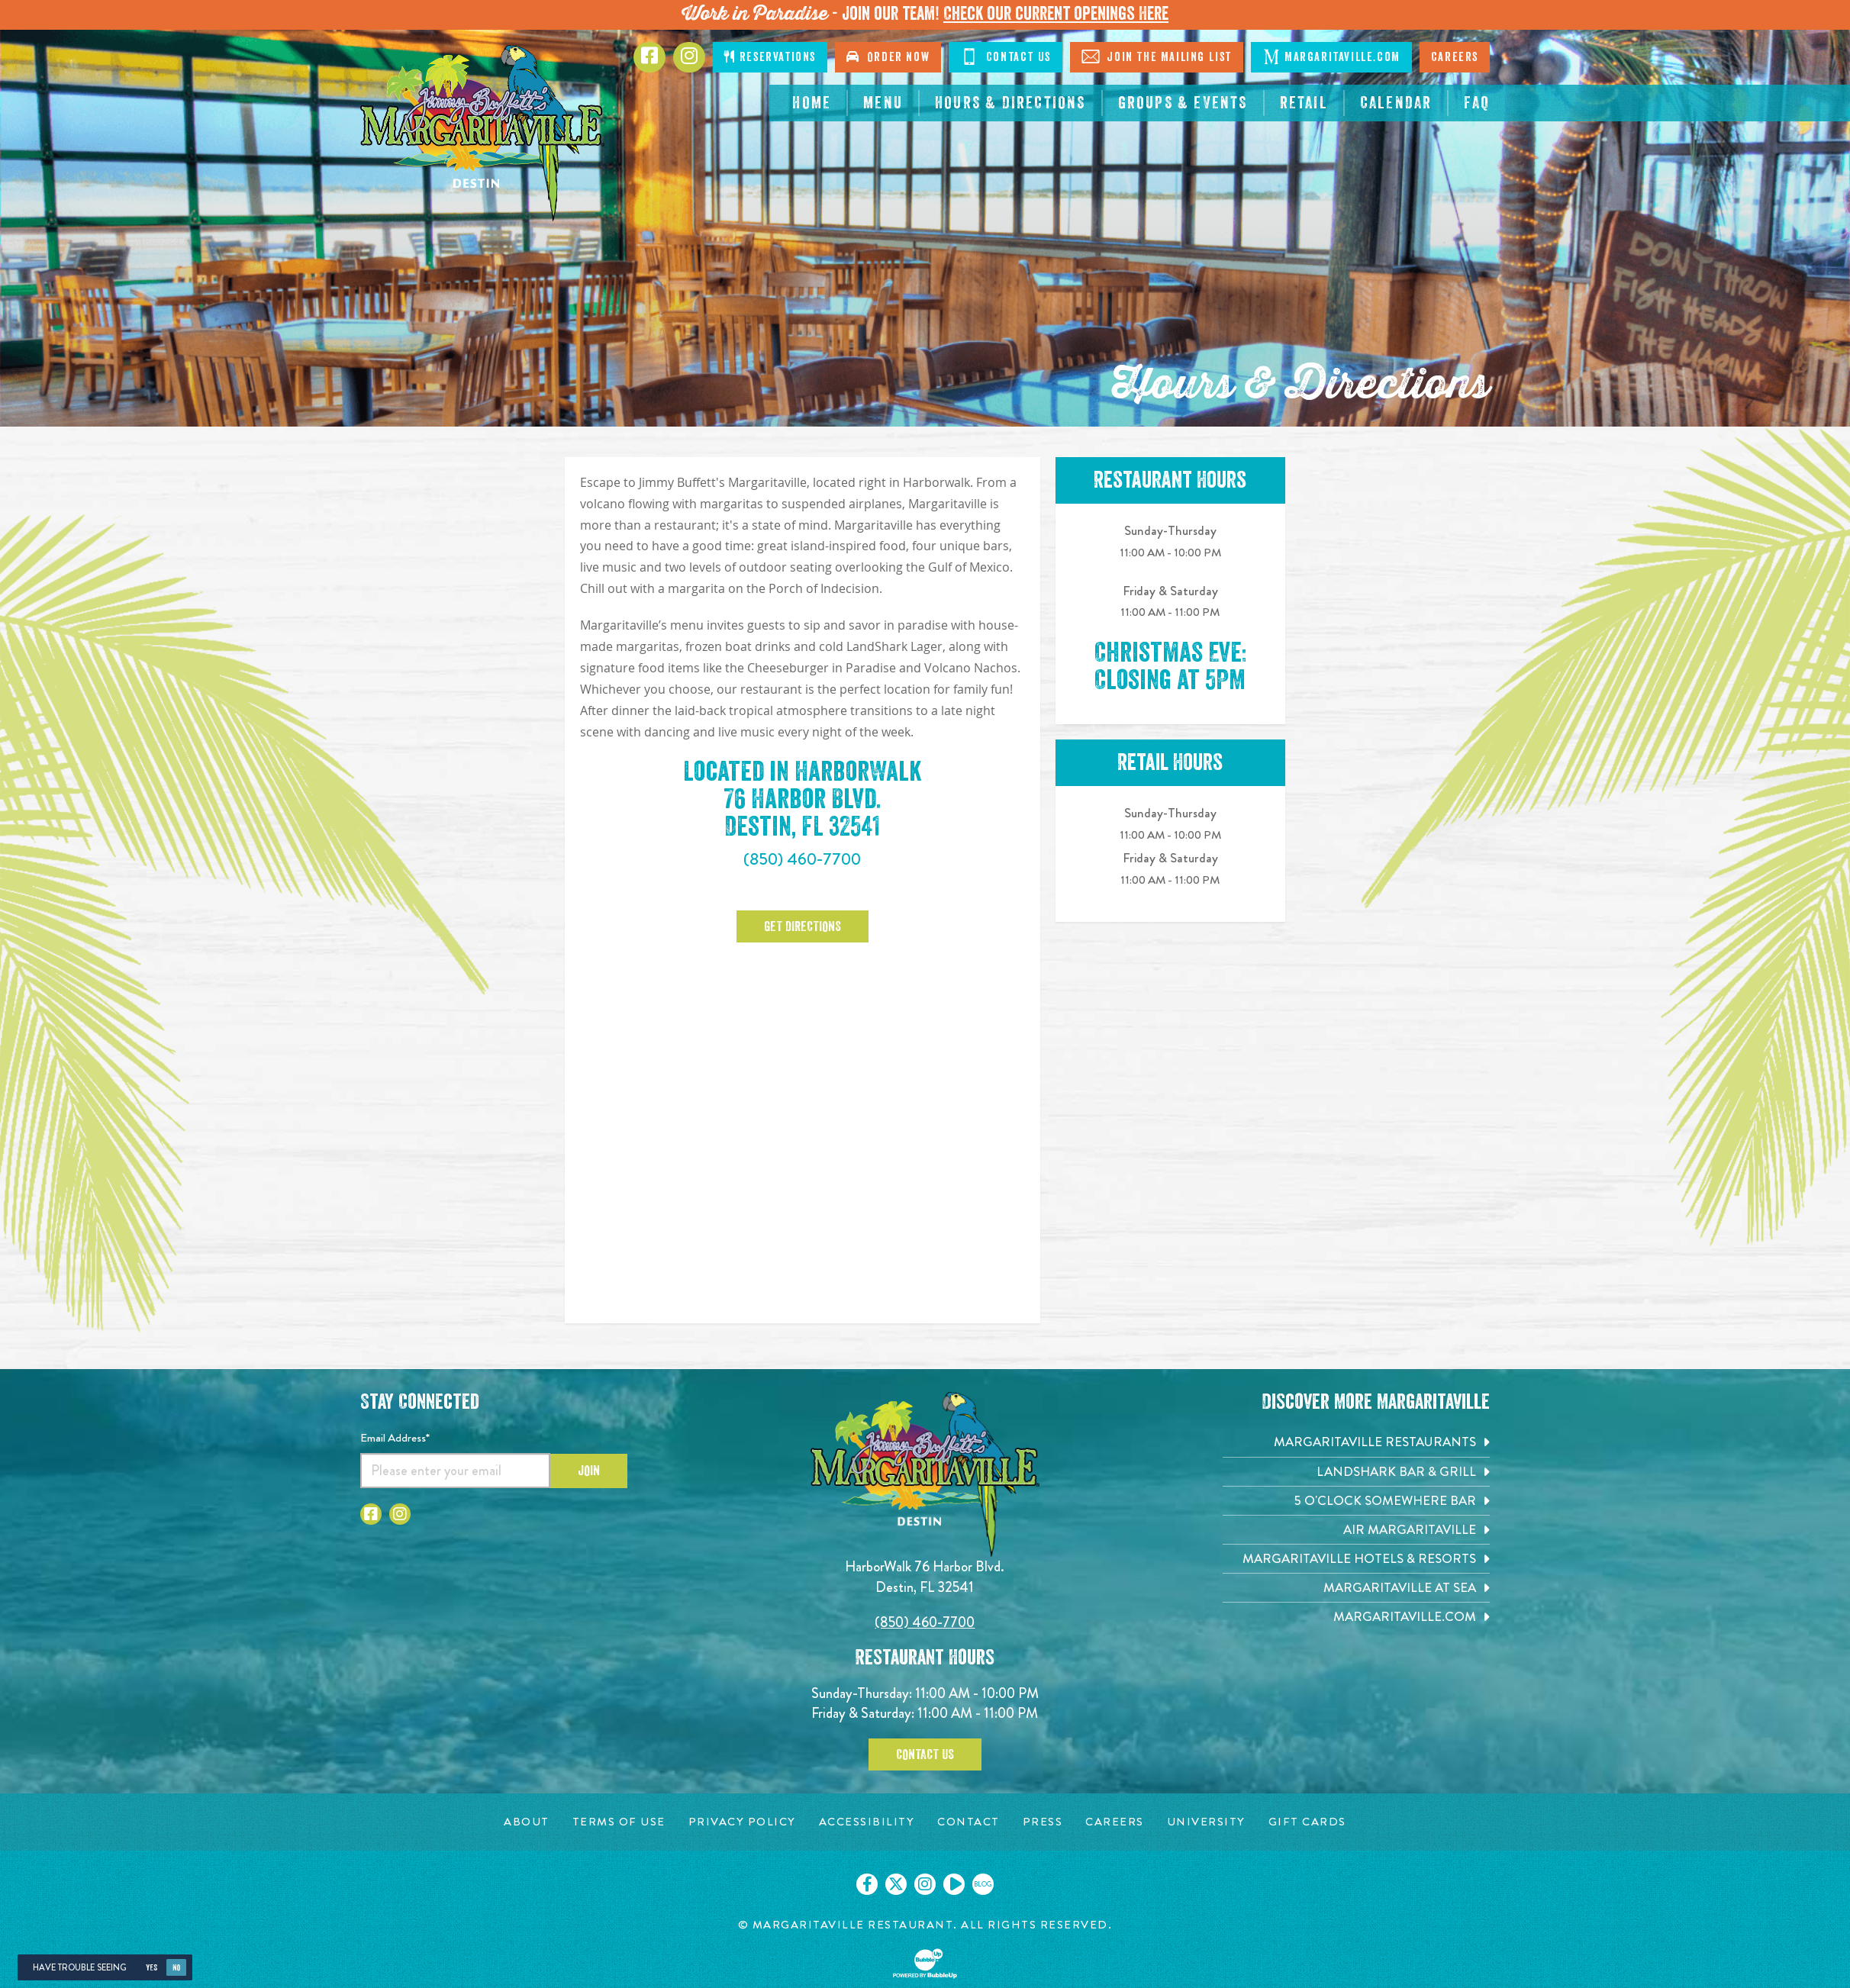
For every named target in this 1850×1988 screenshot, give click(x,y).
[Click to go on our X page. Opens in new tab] (896, 1884)
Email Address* (395, 1437)
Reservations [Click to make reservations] (770, 56)
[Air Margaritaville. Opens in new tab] (1356, 1530)
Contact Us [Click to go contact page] (1005, 56)
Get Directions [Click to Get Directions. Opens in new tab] (802, 926)
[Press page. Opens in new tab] (1043, 1822)
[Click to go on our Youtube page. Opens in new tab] (954, 1884)
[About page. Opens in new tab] (526, 1822)
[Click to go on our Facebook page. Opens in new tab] (867, 1884)
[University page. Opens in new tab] (1206, 1822)
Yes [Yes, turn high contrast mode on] (151, 1968)
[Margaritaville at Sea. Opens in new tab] (1356, 1588)
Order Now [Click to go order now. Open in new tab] (888, 56)
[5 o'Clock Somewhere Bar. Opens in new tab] (1356, 1501)
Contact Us (925, 1754)
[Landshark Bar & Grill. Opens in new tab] (1356, 1472)
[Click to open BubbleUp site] (925, 1963)
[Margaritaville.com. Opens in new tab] (1356, 1617)
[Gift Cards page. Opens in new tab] (1307, 1822)
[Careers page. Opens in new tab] (1114, 1822)
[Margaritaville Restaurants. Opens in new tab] (1356, 1442)
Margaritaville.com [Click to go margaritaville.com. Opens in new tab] (1331, 56)
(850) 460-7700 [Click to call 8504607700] (802, 859)
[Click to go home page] (482, 133)
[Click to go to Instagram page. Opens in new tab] (689, 57)
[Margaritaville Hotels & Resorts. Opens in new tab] (1356, 1559)
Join (589, 1470)
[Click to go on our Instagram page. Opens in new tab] (925, 1884)
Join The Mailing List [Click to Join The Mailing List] (1156, 56)
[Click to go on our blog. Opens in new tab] (983, 1884)
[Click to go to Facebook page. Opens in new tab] (649, 57)
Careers (1454, 57)
